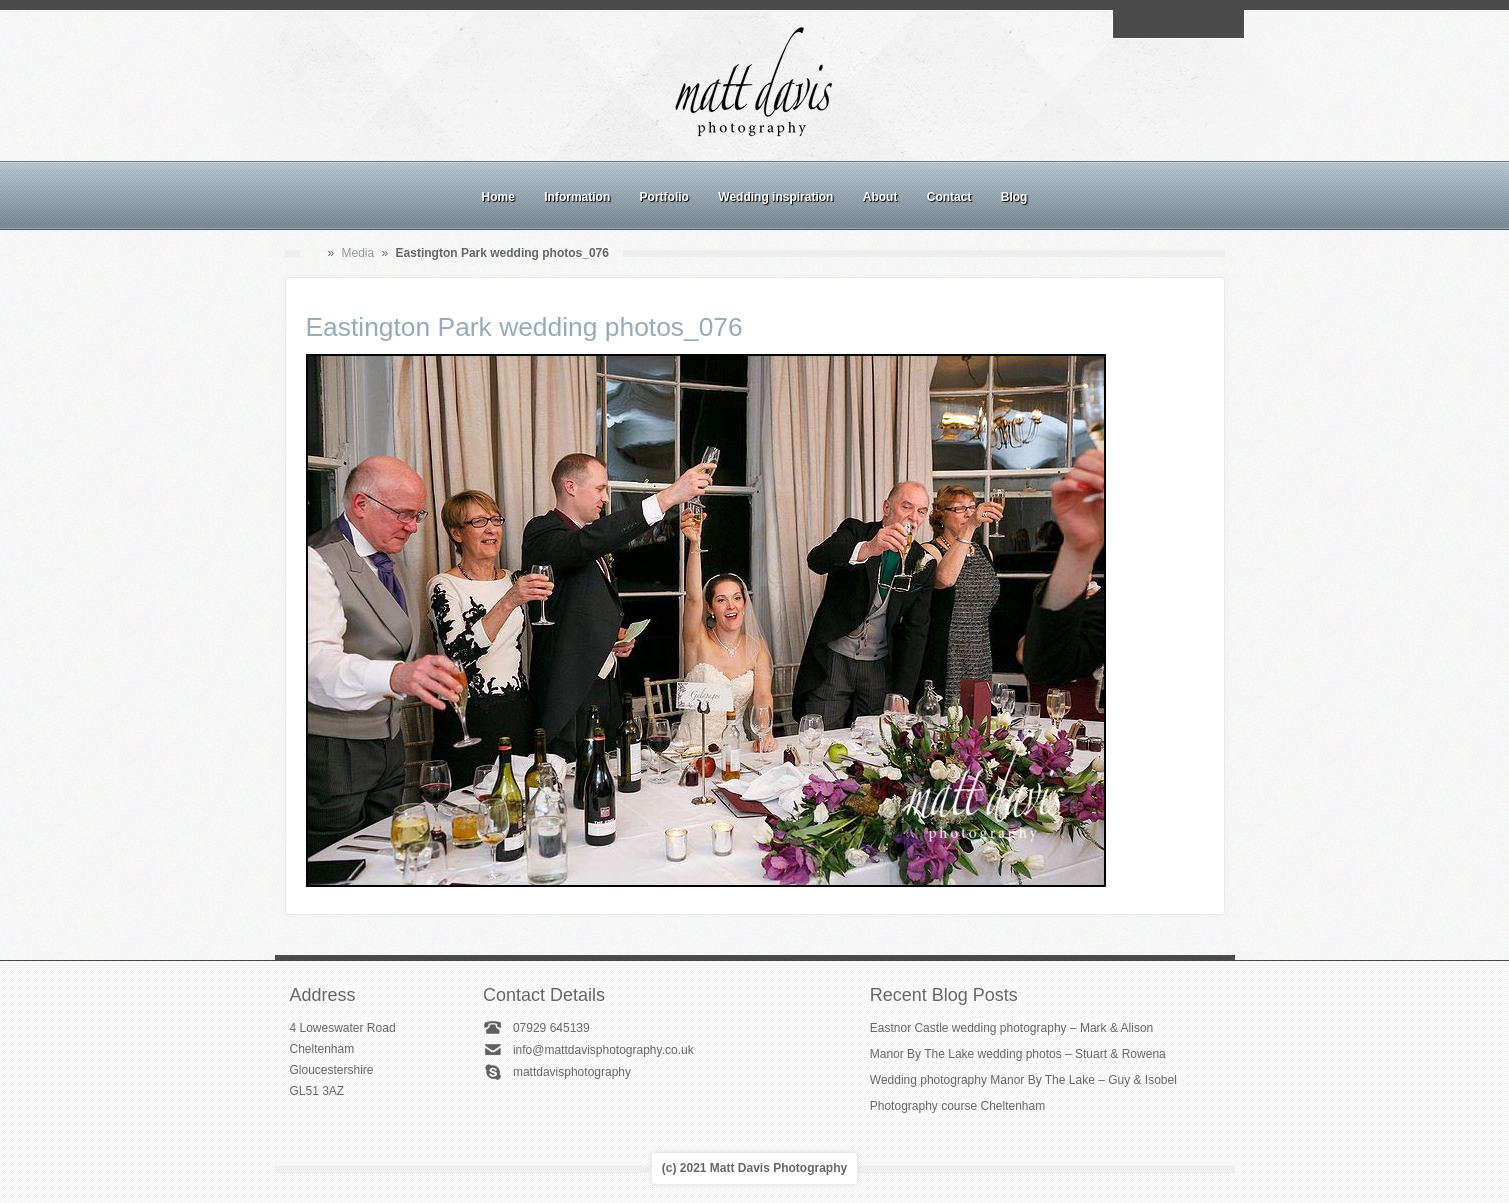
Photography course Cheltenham (957, 1106)
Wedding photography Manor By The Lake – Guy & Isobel (1023, 1080)
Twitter (1224, 24)
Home (498, 197)
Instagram (1178, 24)
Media (358, 253)
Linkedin (1201, 24)
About (880, 197)
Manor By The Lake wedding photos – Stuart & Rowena (1018, 1054)
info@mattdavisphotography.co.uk (603, 1050)
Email (1132, 24)
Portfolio (664, 197)
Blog (1014, 197)
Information (577, 197)
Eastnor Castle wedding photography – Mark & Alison (1012, 1028)
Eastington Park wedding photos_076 (524, 327)
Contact (949, 197)
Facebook (1155, 24)
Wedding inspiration (775, 197)
